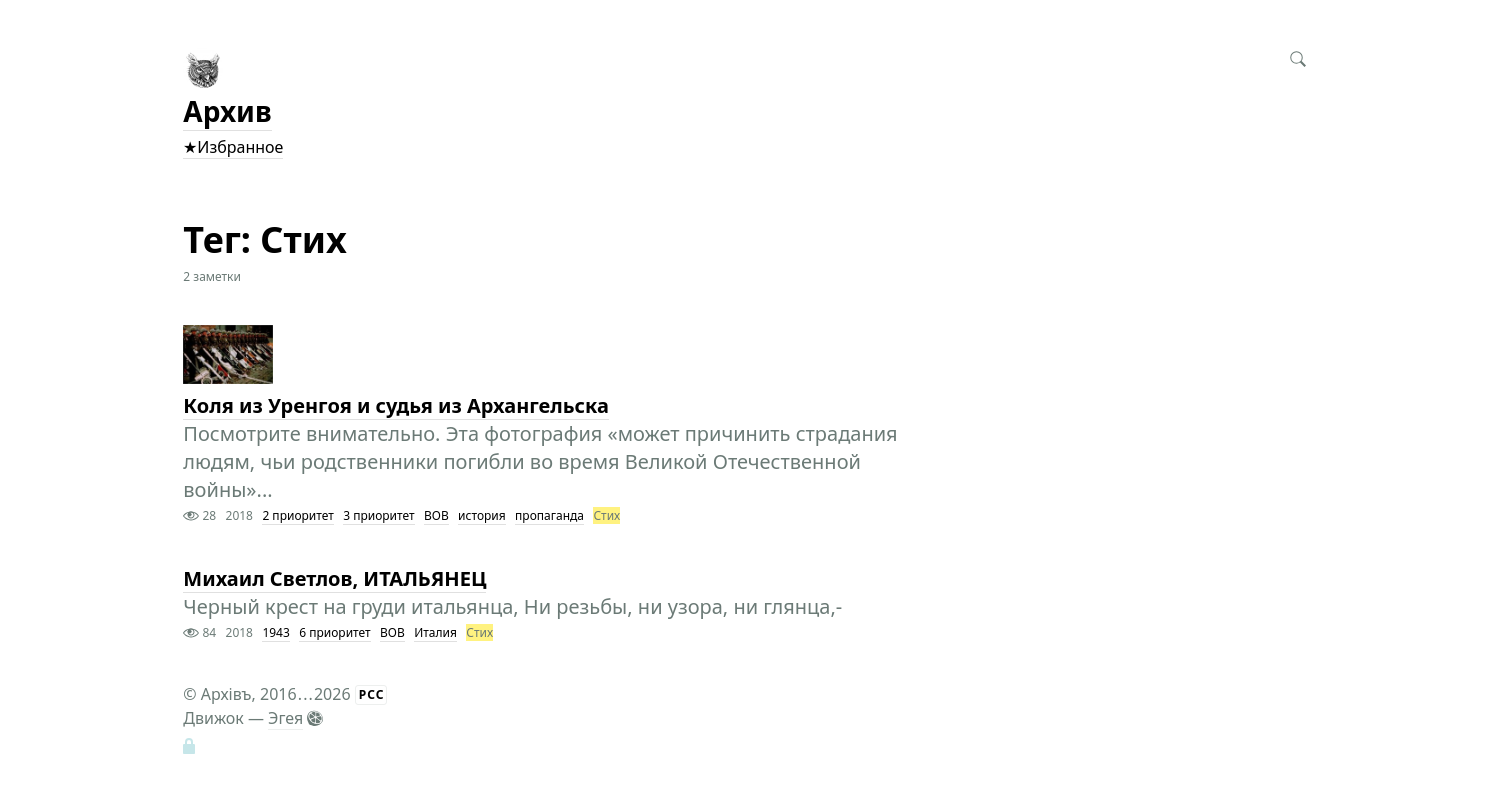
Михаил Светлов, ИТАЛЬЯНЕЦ (334, 578)
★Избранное (233, 147)
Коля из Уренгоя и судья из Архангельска (396, 405)
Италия (435, 632)
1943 (275, 632)
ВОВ (436, 515)
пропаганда (549, 515)
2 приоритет (297, 515)
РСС (372, 694)
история (482, 515)
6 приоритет (334, 632)
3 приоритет (378, 515)
